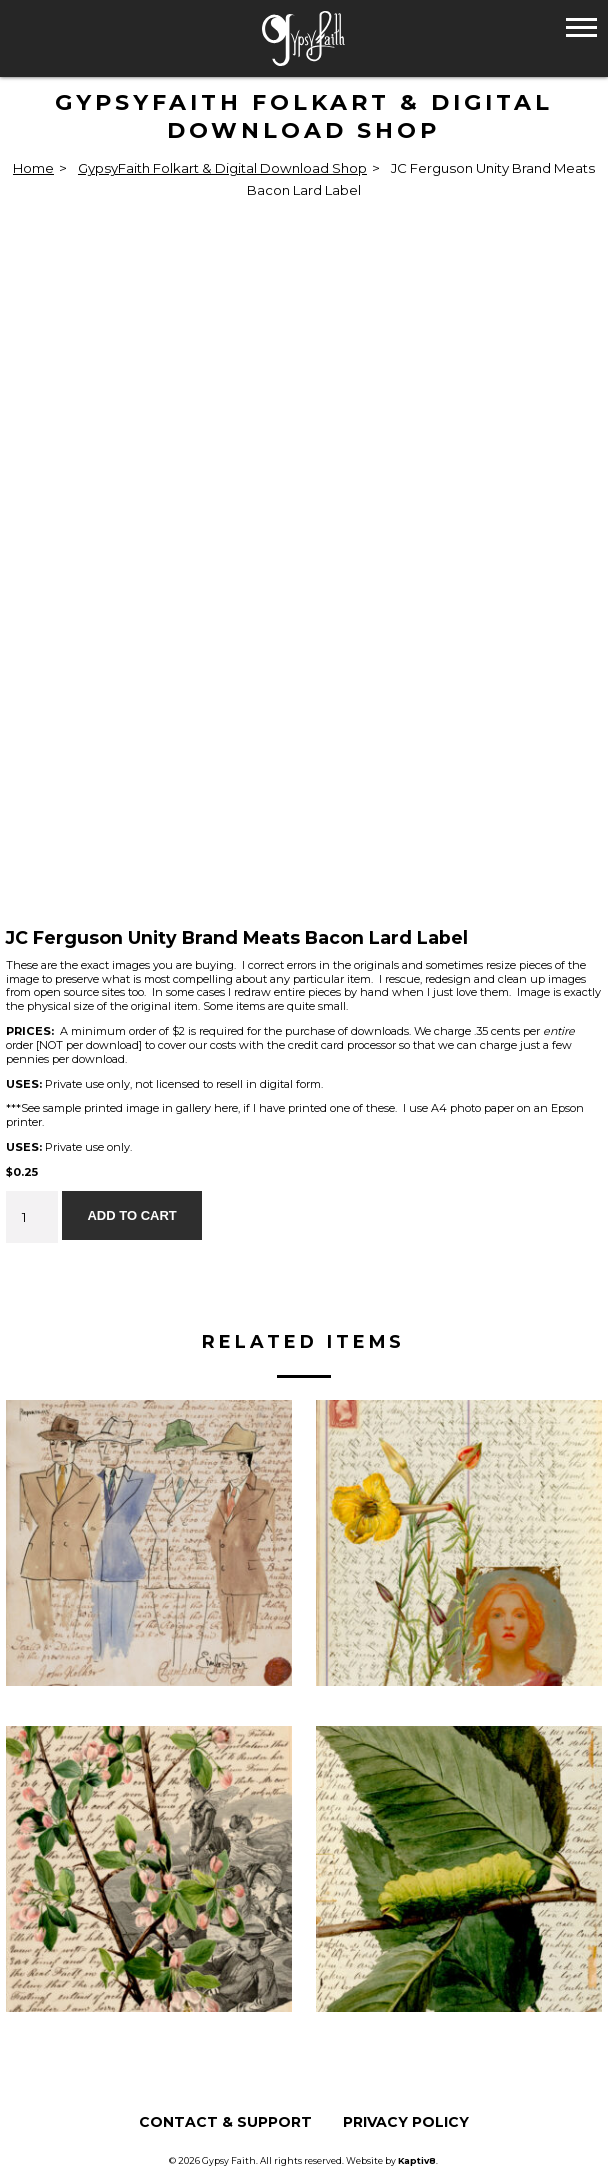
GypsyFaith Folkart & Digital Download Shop (222, 168)
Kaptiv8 (417, 2160)
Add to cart (131, 1215)
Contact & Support (225, 2122)
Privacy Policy (406, 2122)
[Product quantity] (32, 1217)
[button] (581, 26)
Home (33, 168)
